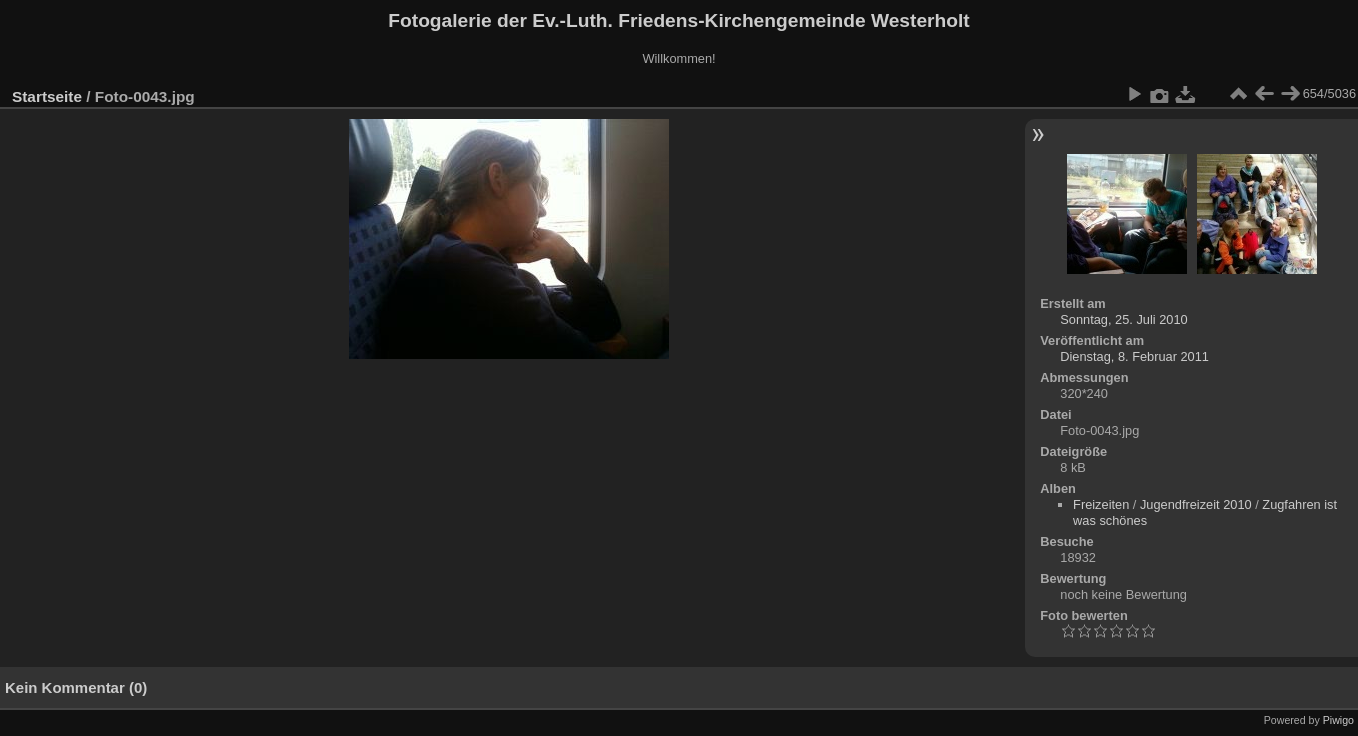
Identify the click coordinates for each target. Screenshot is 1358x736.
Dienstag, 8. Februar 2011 (1134, 356)
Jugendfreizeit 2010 (1196, 504)
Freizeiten (1101, 504)
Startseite (47, 96)
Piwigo (1338, 720)
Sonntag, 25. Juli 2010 (1123, 319)
